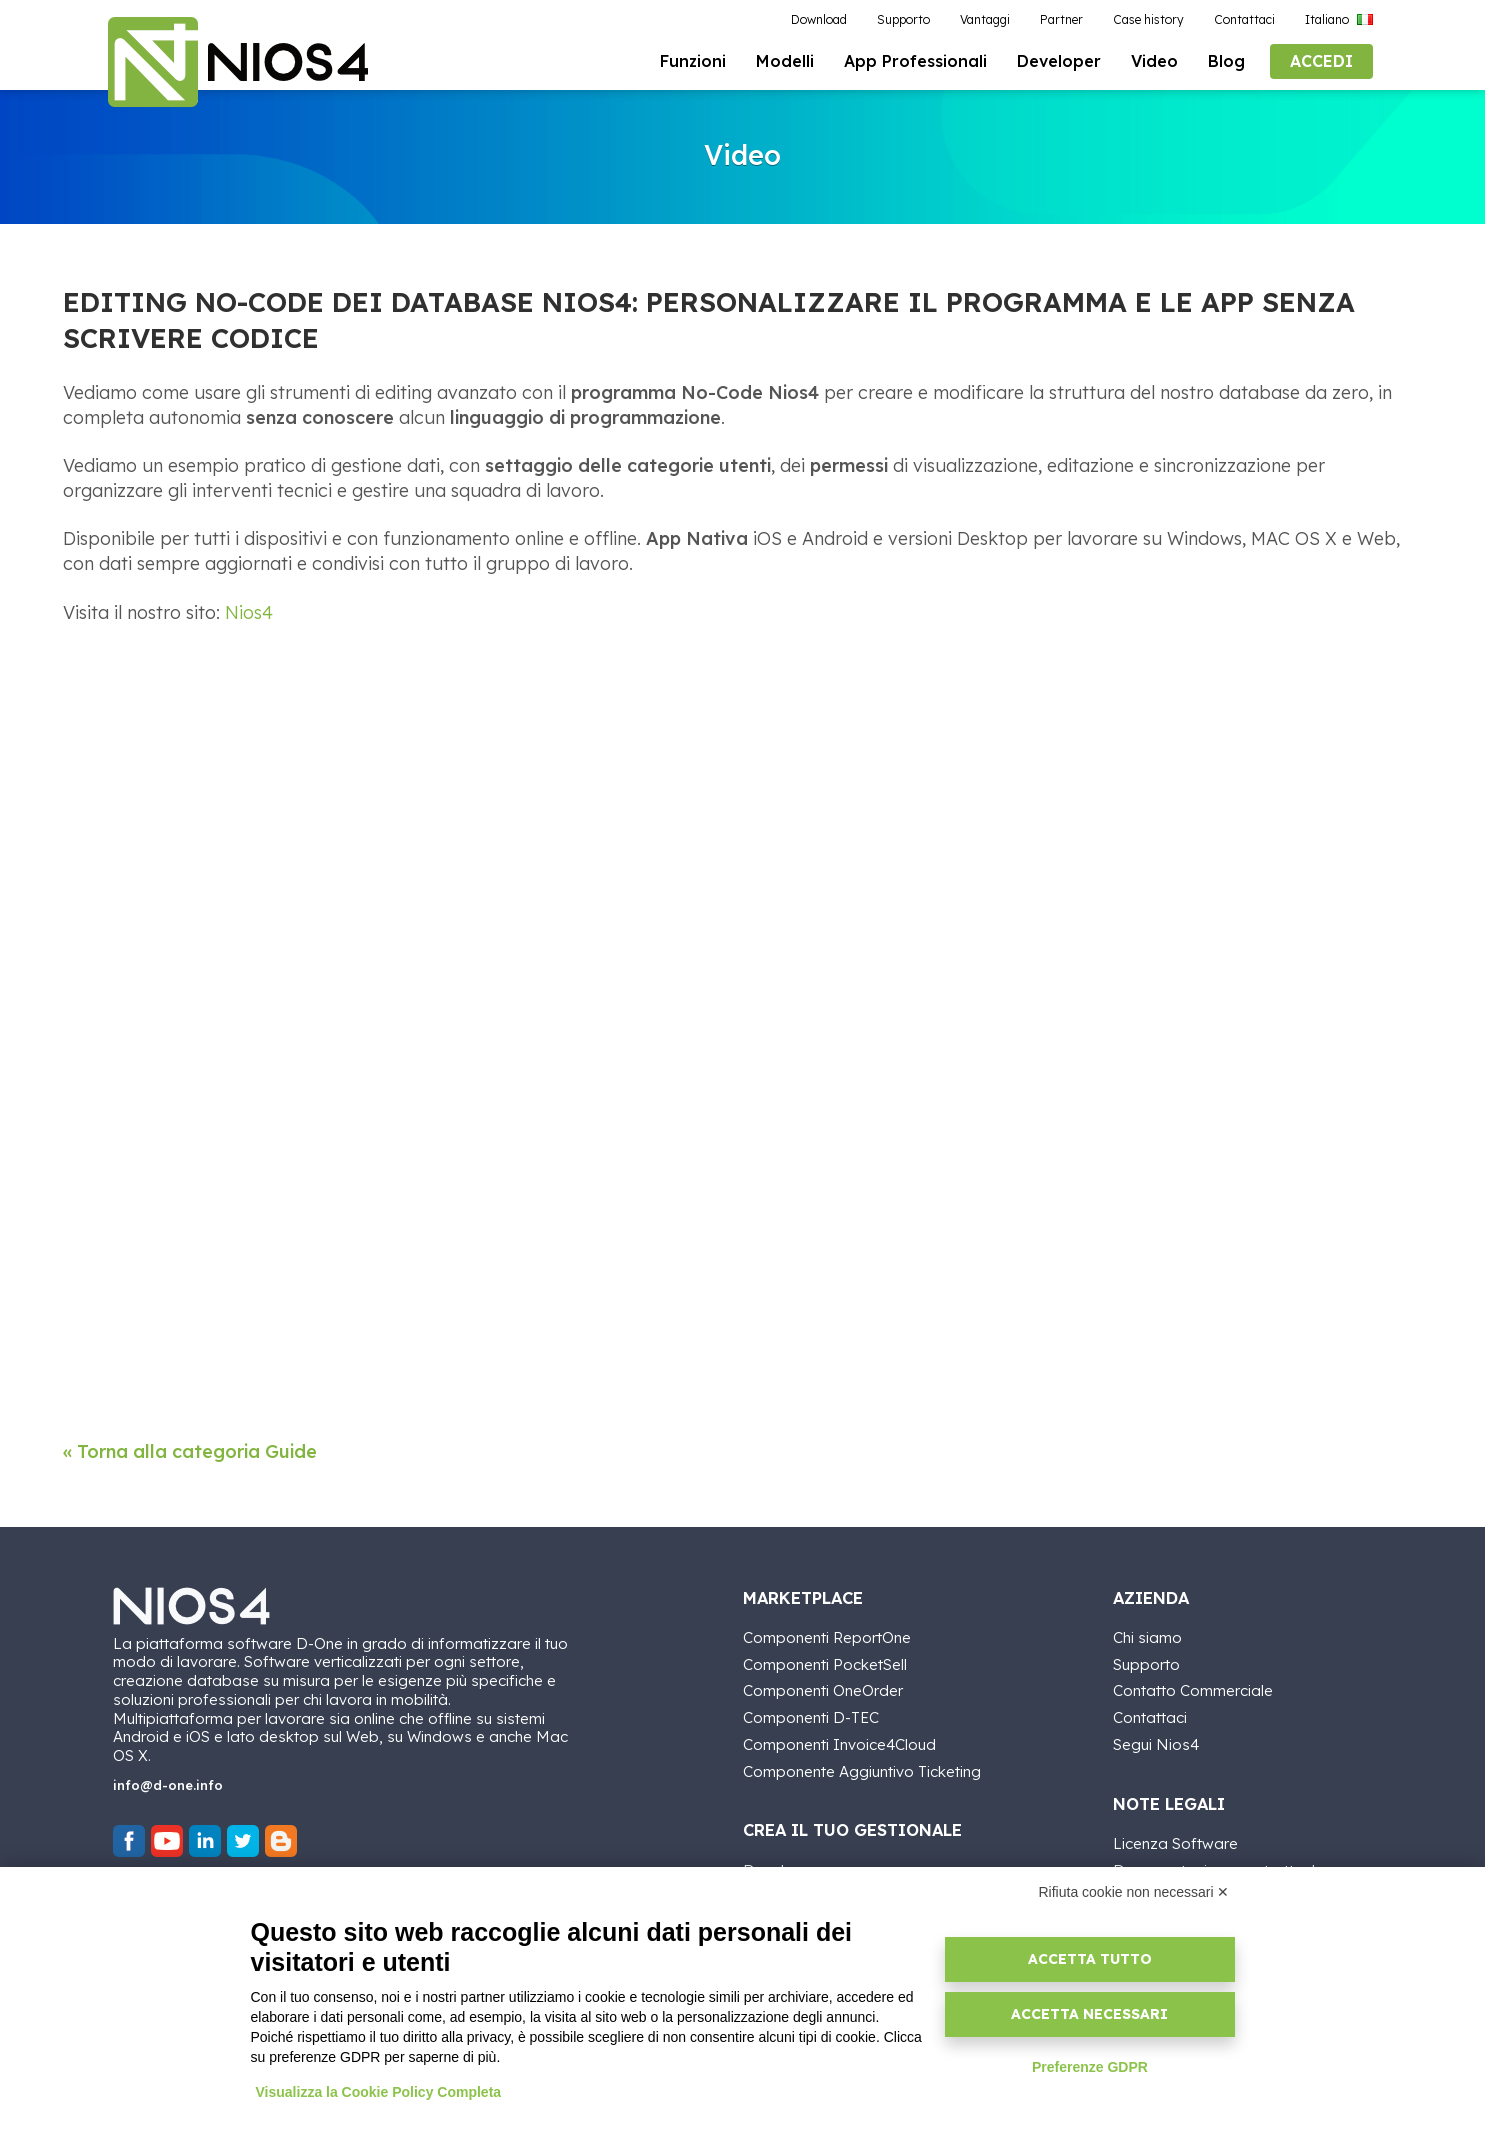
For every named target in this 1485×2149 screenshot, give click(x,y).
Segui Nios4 (1156, 1745)
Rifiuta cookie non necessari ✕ (1134, 1892)
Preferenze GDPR (1090, 2067)
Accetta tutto (1090, 1959)
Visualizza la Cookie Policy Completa (379, 2092)
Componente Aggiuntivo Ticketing (862, 1771)
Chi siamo (1147, 1638)
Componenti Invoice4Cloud (839, 1745)
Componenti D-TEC (811, 1718)
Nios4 (249, 615)
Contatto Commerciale (1193, 1691)
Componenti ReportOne (827, 1638)
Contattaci (1150, 1718)
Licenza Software (1175, 1844)
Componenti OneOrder (823, 1691)
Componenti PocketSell (825, 1664)
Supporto (1146, 1664)
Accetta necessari (1089, 2014)
